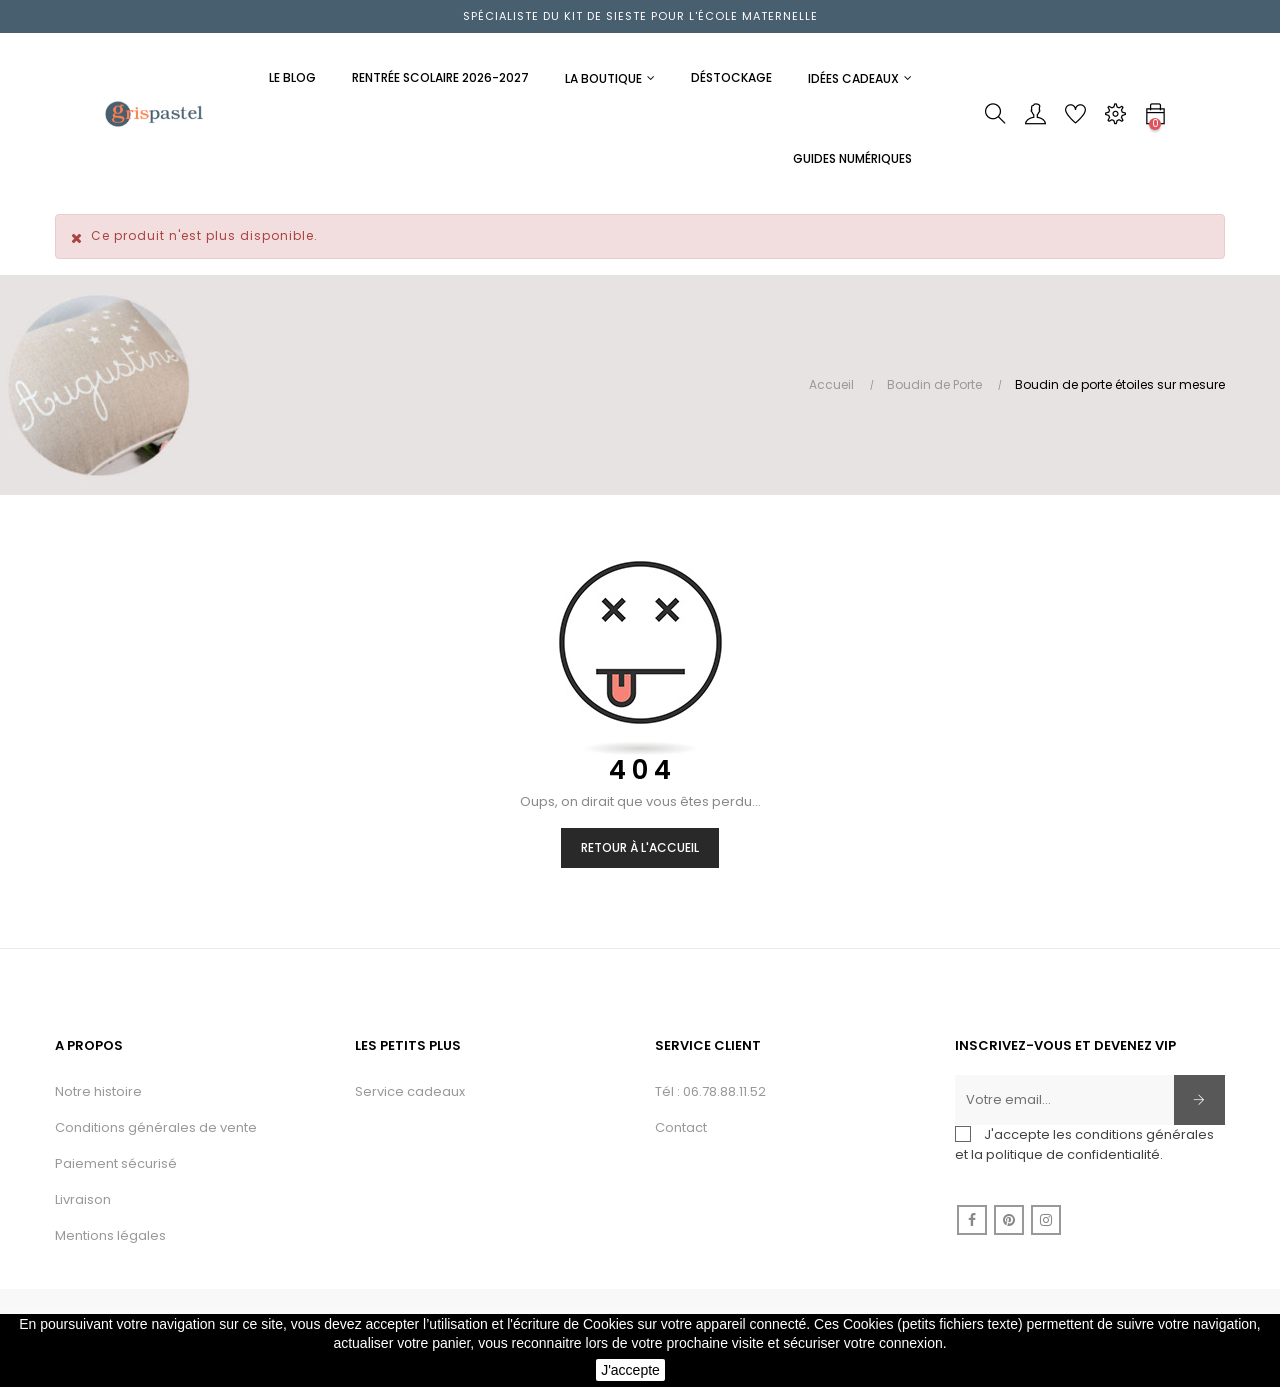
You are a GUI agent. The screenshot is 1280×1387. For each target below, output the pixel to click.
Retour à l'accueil (640, 847)
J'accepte (630, 1370)
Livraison (83, 1199)
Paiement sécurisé (116, 1163)
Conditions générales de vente (156, 1127)
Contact (681, 1127)
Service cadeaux (410, 1091)
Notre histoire (98, 1091)
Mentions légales (110, 1235)
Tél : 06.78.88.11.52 (710, 1091)
